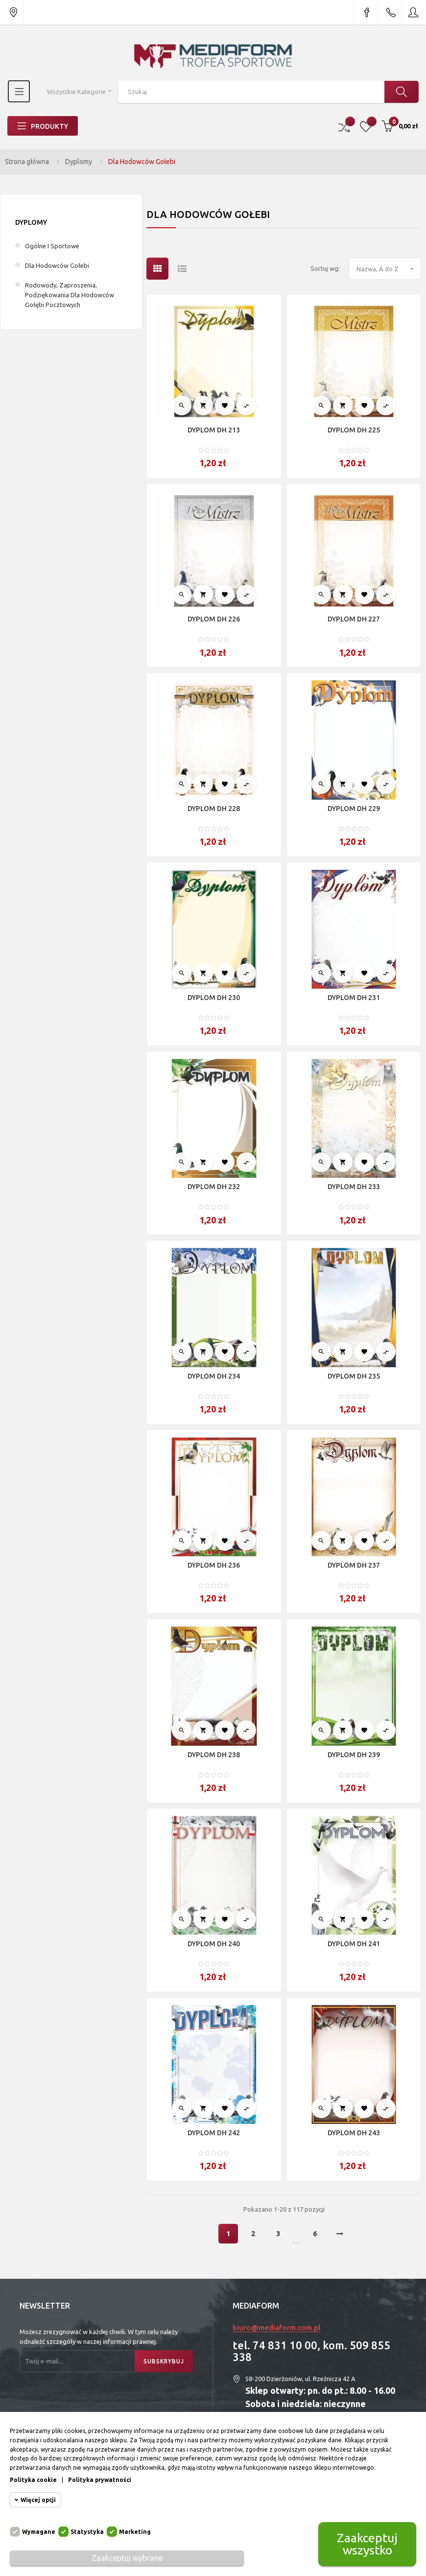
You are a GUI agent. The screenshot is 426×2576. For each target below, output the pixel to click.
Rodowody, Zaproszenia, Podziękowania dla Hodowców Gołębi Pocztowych (69, 295)
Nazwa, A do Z (388, 269)
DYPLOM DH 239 (354, 1755)
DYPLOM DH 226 (214, 619)
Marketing (135, 2531)
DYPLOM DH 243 (354, 2133)
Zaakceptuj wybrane (127, 2557)
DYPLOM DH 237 (354, 1565)
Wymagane (38, 2531)
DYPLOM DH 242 (214, 2133)
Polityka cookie (33, 2480)
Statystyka (87, 2531)
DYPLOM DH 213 (214, 430)
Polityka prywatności (99, 2480)
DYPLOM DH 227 (354, 619)
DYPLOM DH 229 (354, 808)
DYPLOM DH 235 (354, 1376)
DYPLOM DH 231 (354, 998)
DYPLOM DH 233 (354, 1187)
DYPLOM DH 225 (354, 430)
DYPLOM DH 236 (214, 1565)
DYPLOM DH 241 (354, 1944)
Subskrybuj (163, 2361)
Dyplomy (31, 222)
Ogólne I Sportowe (52, 245)
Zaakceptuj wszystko (367, 2544)
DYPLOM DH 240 (214, 1944)
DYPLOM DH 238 (214, 1755)
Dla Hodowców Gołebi (57, 265)
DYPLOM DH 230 (214, 998)
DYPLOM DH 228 (214, 808)
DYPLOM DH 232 (214, 1187)
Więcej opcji (38, 2500)
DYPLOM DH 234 (214, 1376)
